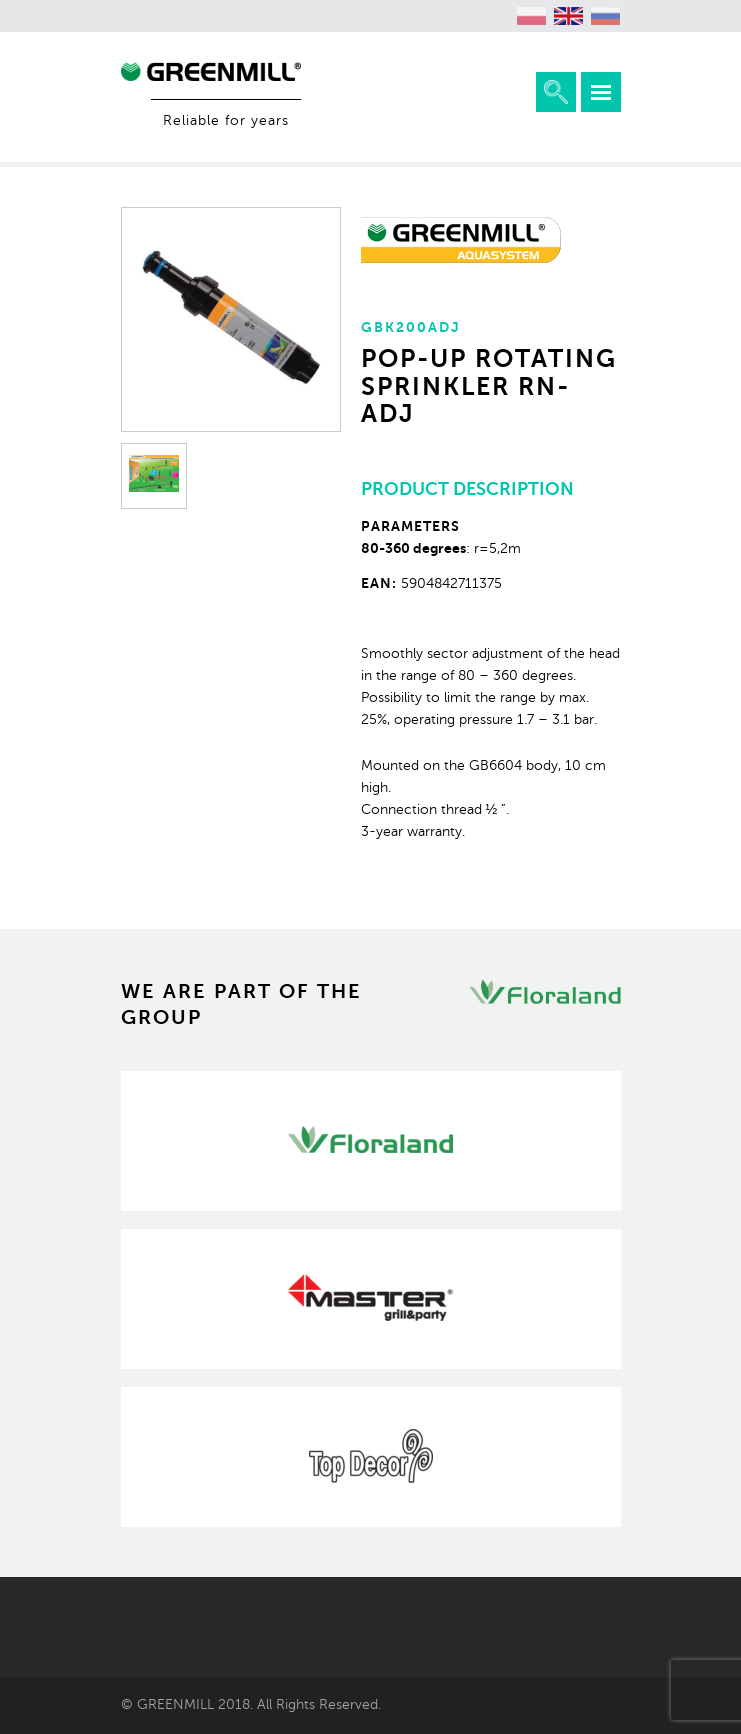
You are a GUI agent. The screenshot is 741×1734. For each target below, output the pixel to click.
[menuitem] (532, 16)
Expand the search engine (556, 92)
